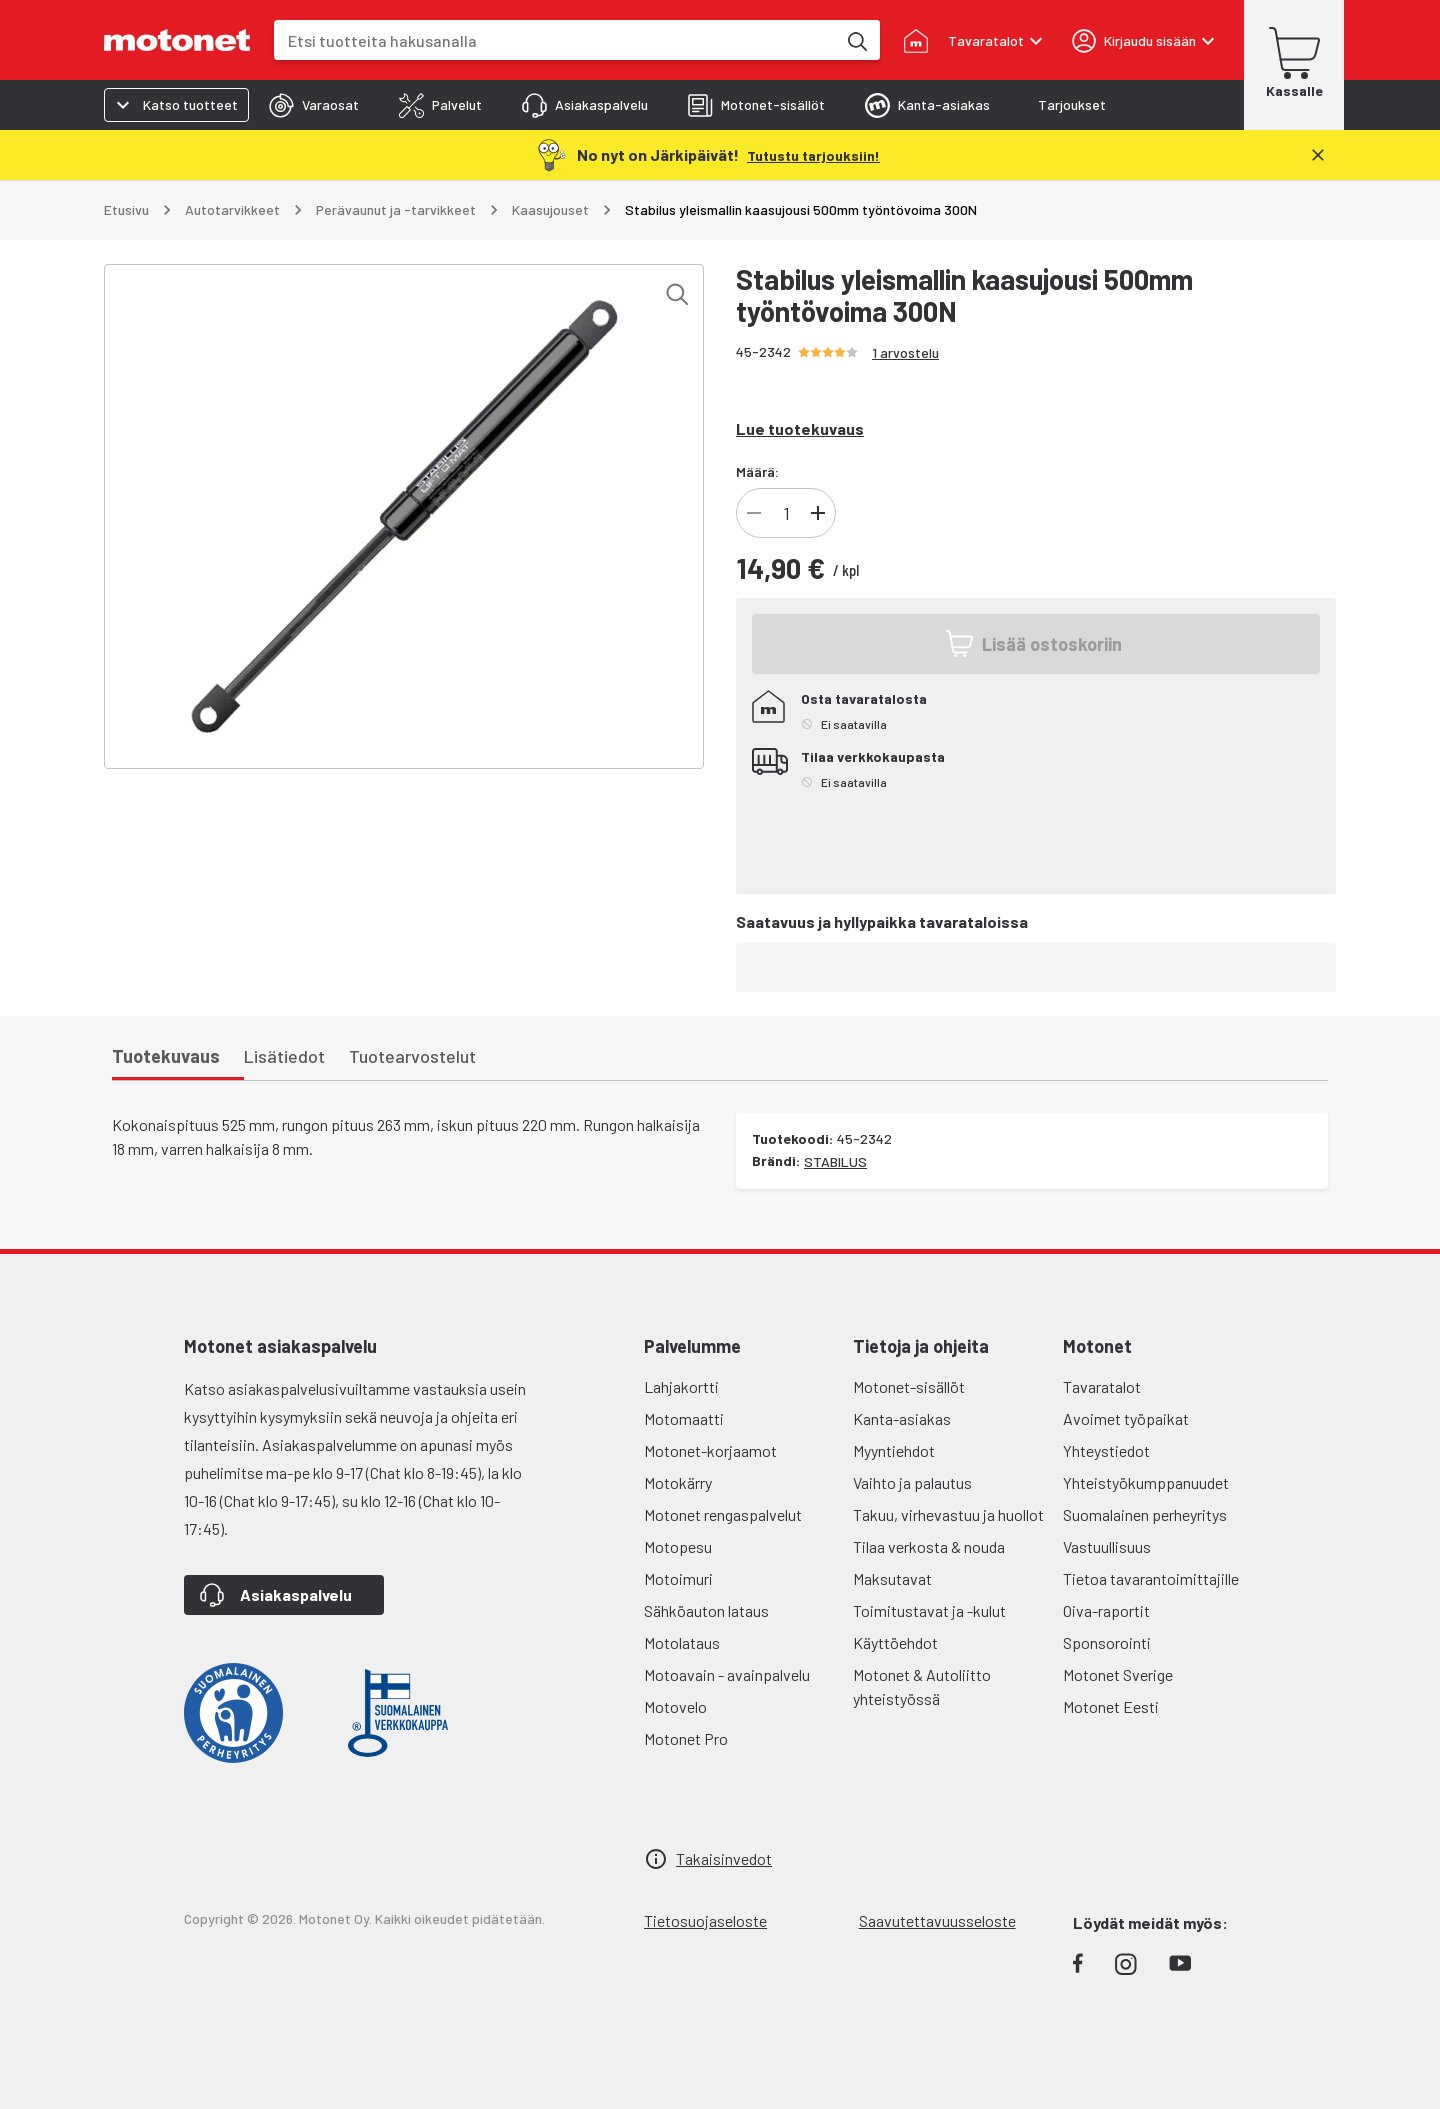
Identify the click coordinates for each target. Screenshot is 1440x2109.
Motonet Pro (686, 1738)
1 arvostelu (905, 352)
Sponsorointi (1107, 1642)
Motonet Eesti (1111, 1706)
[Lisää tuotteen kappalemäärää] (818, 513)
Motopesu (678, 1546)
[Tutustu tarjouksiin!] (813, 154)
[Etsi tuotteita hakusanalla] (856, 40)
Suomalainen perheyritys (1145, 1514)
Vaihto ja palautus (912, 1482)
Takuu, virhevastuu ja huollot (948, 1514)
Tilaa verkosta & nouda (929, 1546)
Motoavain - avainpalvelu (727, 1674)
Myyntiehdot (894, 1450)
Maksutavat (892, 1578)
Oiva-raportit (1106, 1610)
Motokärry (678, 1482)
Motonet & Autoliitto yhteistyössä (922, 1686)
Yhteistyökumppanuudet (1146, 1482)
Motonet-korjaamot (710, 1450)
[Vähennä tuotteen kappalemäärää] (754, 513)
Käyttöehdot (895, 1642)
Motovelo (675, 1706)
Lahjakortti (681, 1386)
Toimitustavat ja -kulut (929, 1610)
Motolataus (682, 1642)
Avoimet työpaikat (1126, 1418)
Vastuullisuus (1107, 1546)
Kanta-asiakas (902, 1418)
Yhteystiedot (1106, 1450)
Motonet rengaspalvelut (723, 1514)
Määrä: (757, 471)
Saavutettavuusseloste (937, 1920)
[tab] (314, 105)
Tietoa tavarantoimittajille (1151, 1578)
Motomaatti (684, 1418)
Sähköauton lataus (706, 1610)
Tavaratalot (1102, 1386)
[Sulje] (1318, 155)
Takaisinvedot (724, 1858)
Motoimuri (678, 1578)
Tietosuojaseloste (705, 1920)
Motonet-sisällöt (909, 1386)
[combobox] (555, 40)
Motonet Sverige (1118, 1674)
